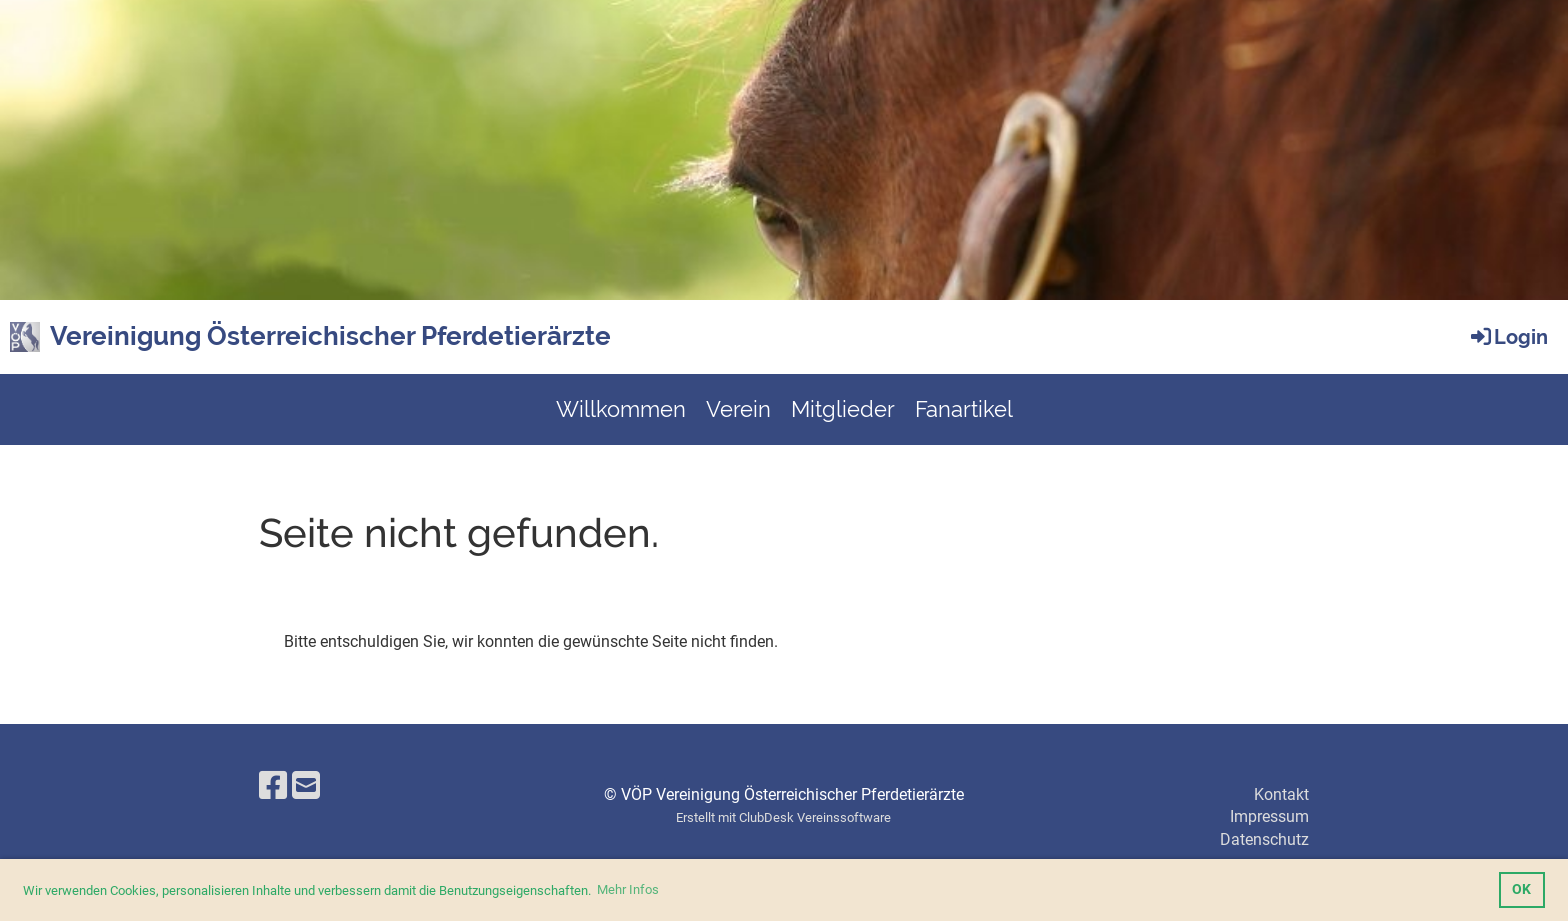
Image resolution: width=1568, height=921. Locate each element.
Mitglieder (843, 409)
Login (1508, 337)
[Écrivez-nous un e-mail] (306, 786)
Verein (738, 409)
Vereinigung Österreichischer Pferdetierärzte (330, 336)
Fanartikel (964, 409)
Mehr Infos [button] (628, 889)
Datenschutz (1264, 839)
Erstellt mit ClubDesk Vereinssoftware (783, 817)
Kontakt (1281, 794)
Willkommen (621, 409)
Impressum (1269, 816)
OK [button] (1521, 889)
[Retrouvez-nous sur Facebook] (273, 786)
